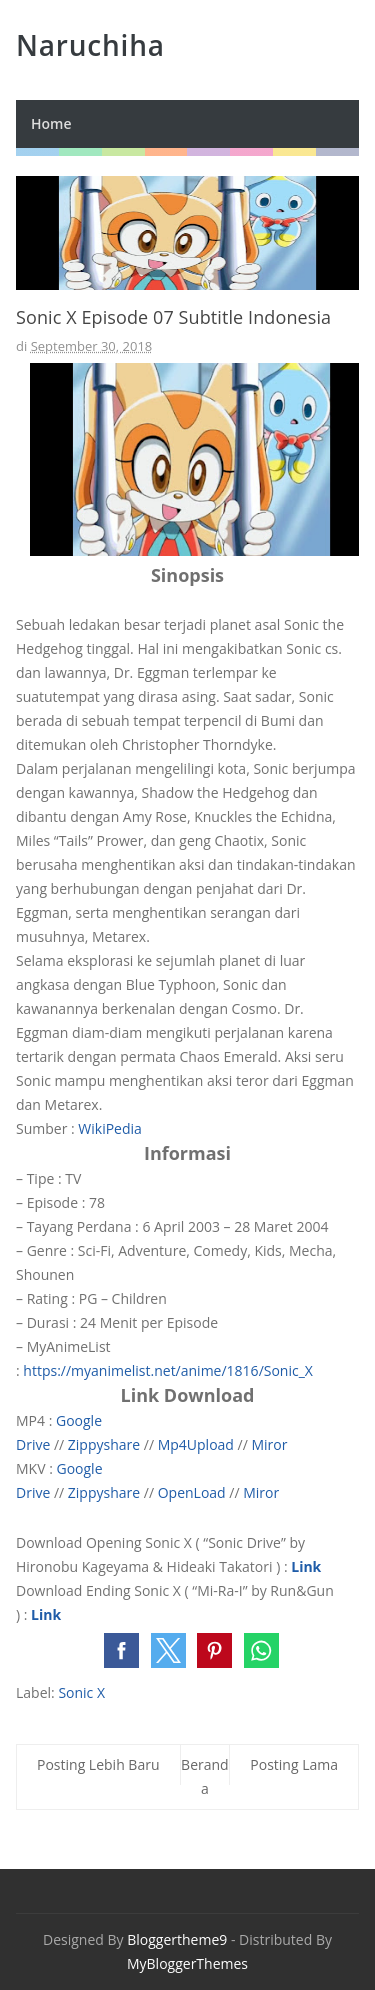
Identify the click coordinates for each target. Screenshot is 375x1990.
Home (51, 123)
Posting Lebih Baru (98, 1764)
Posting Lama (294, 1764)
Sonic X (81, 1692)
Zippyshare (104, 1444)
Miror (269, 1444)
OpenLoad (192, 1492)
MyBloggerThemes (187, 1963)
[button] (121, 1650)
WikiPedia (110, 1128)
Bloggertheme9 (177, 1939)
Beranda (205, 1776)
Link (306, 1566)
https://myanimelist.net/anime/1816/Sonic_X (168, 1370)
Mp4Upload (196, 1444)
